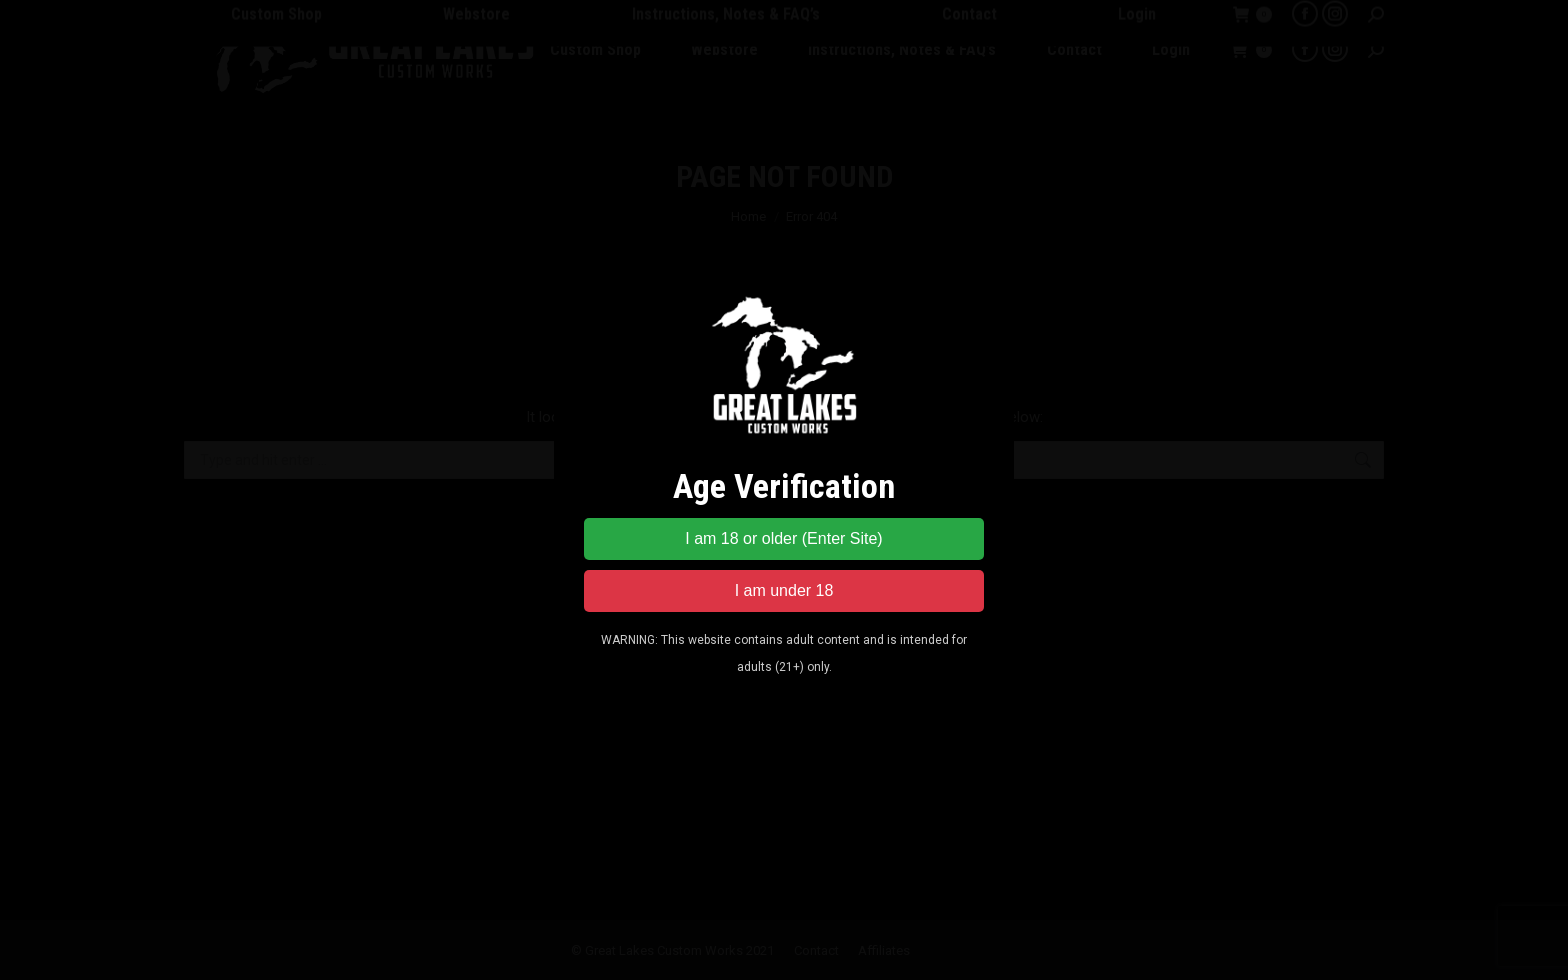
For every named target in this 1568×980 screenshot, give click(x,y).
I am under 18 (784, 590)
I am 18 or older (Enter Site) (783, 538)
